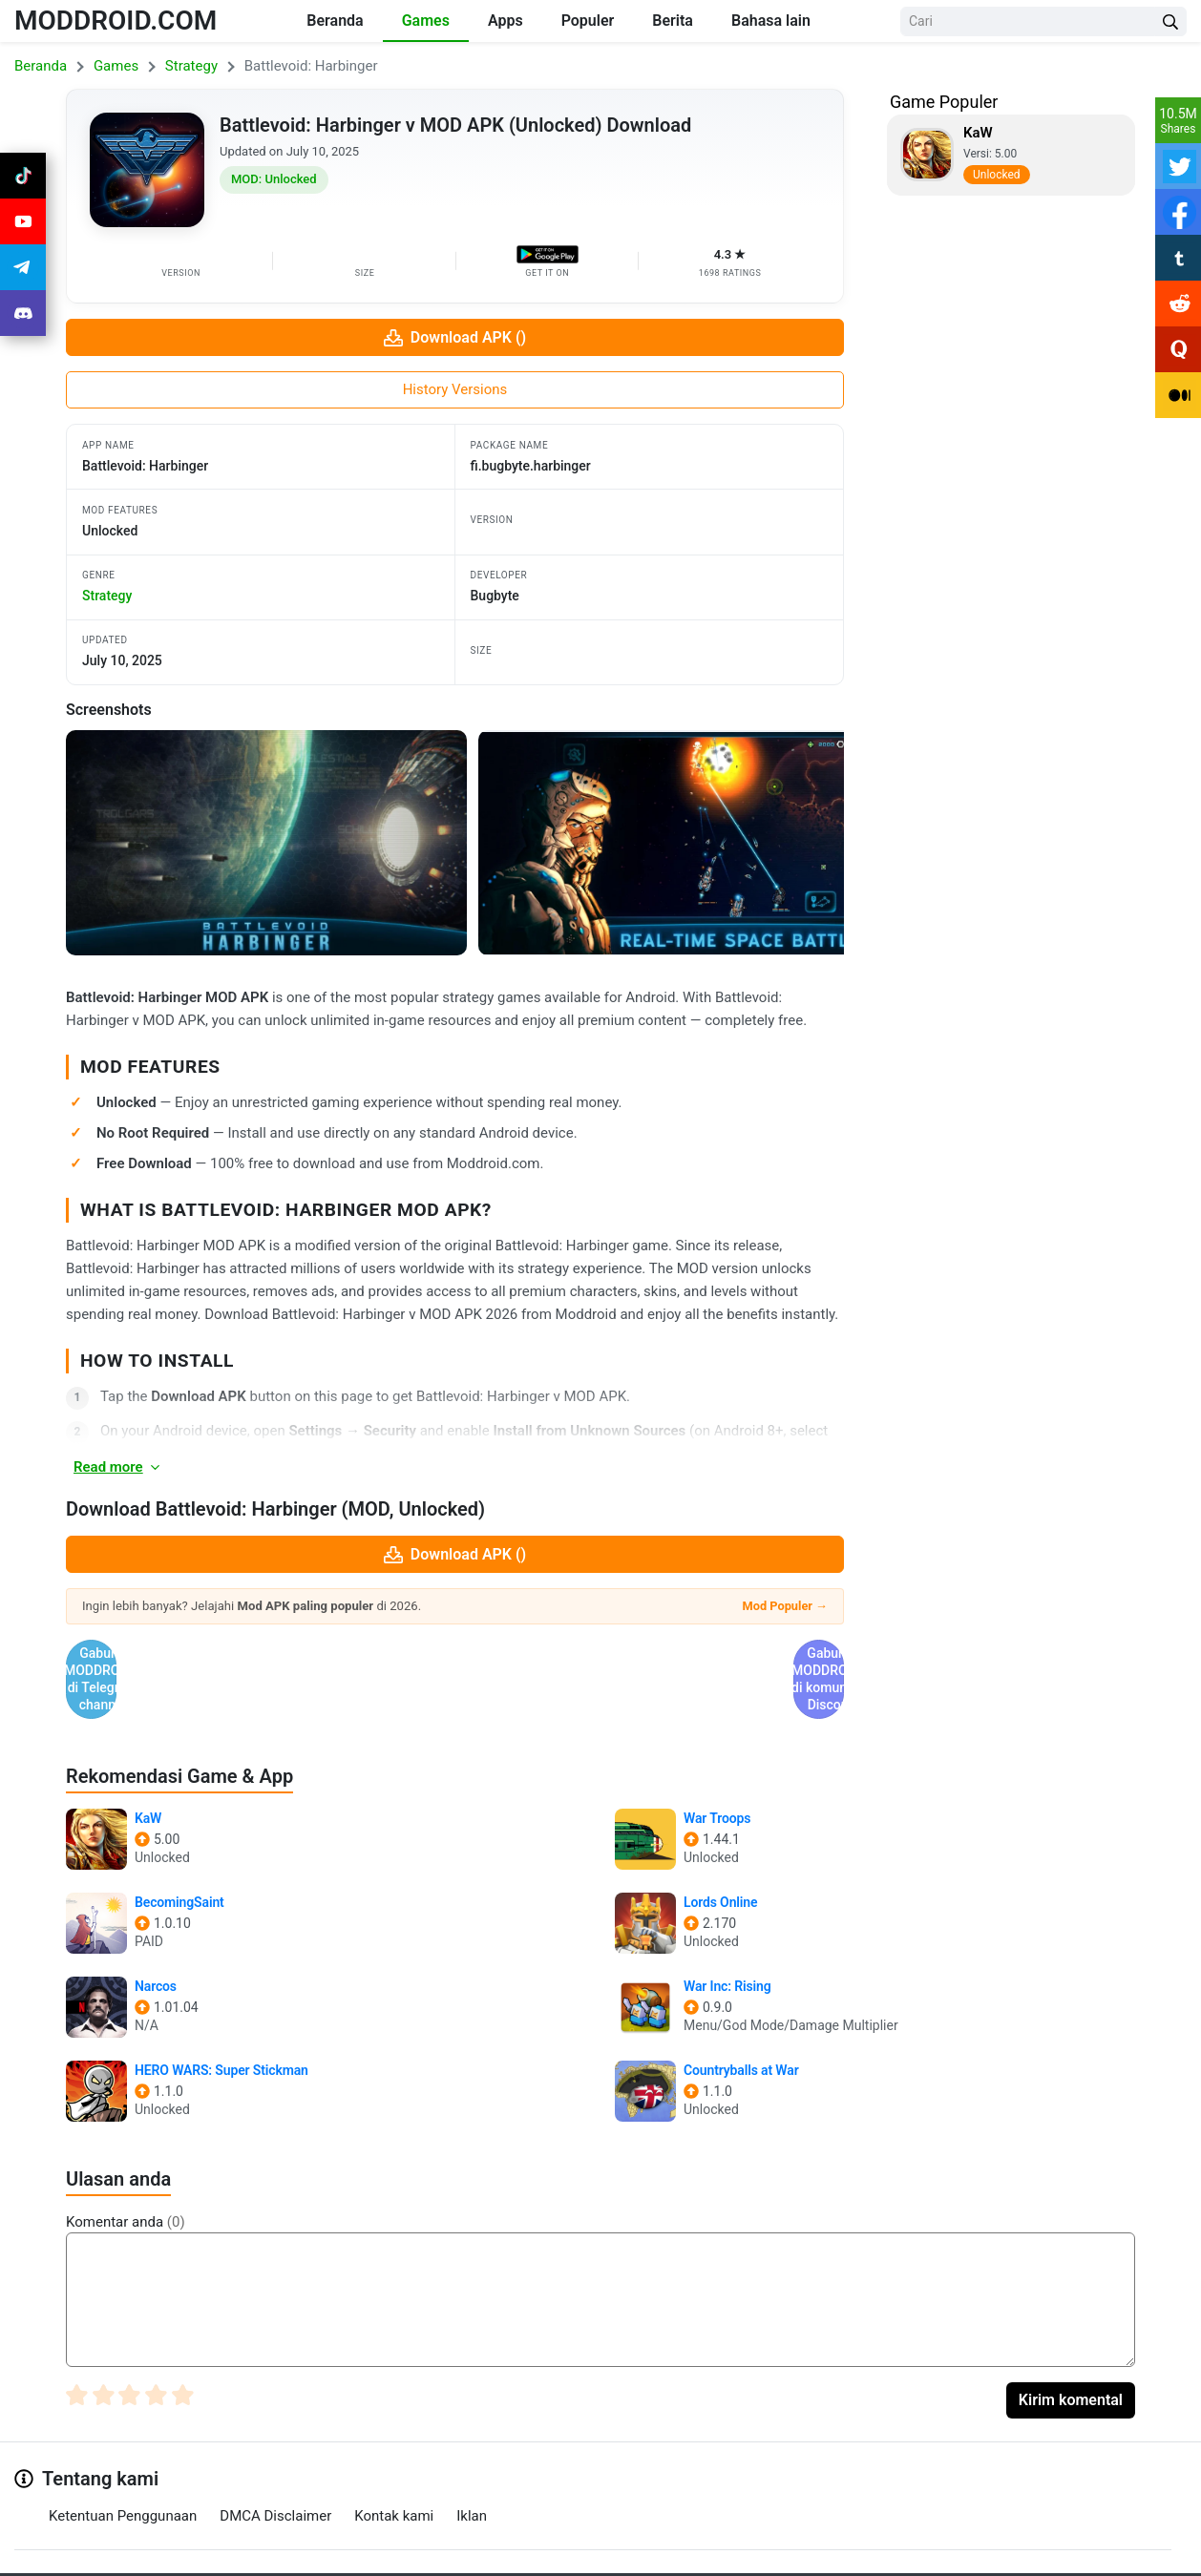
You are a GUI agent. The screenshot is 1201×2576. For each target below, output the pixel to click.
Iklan (471, 2465)
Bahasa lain (771, 20)
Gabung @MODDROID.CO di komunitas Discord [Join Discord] (652, 1654)
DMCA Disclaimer (275, 2465)
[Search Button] (1170, 21)
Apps (505, 20)
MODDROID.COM (115, 20)
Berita (672, 20)
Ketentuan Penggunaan (123, 2465)
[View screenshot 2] (678, 842)
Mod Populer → (785, 1606)
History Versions (455, 389)
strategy (107, 595)
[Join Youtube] (23, 221)
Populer (588, 20)
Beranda (334, 20)
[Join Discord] (622, 2554)
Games (426, 20)
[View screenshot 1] (266, 842)
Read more (118, 1467)
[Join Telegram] (580, 2554)
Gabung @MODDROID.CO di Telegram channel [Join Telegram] (258, 1654)
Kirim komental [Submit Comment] (1071, 2349)
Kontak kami (393, 2465)
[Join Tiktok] (23, 176)
